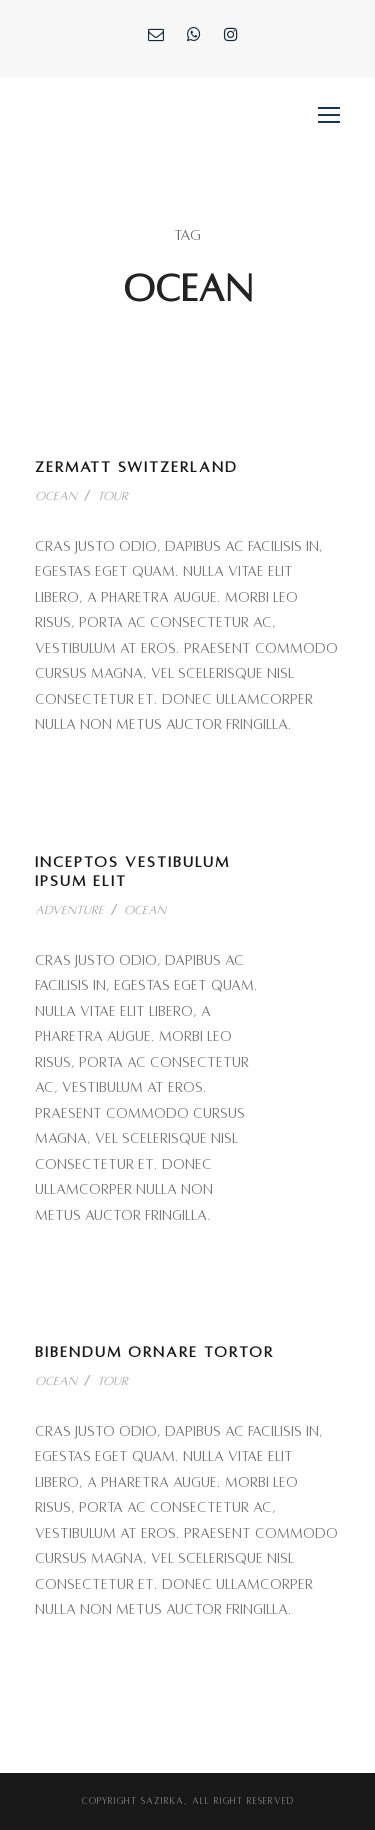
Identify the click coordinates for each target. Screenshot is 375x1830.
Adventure (69, 910)
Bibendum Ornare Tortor (154, 1352)
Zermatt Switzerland (136, 467)
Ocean (56, 496)
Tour (112, 496)
